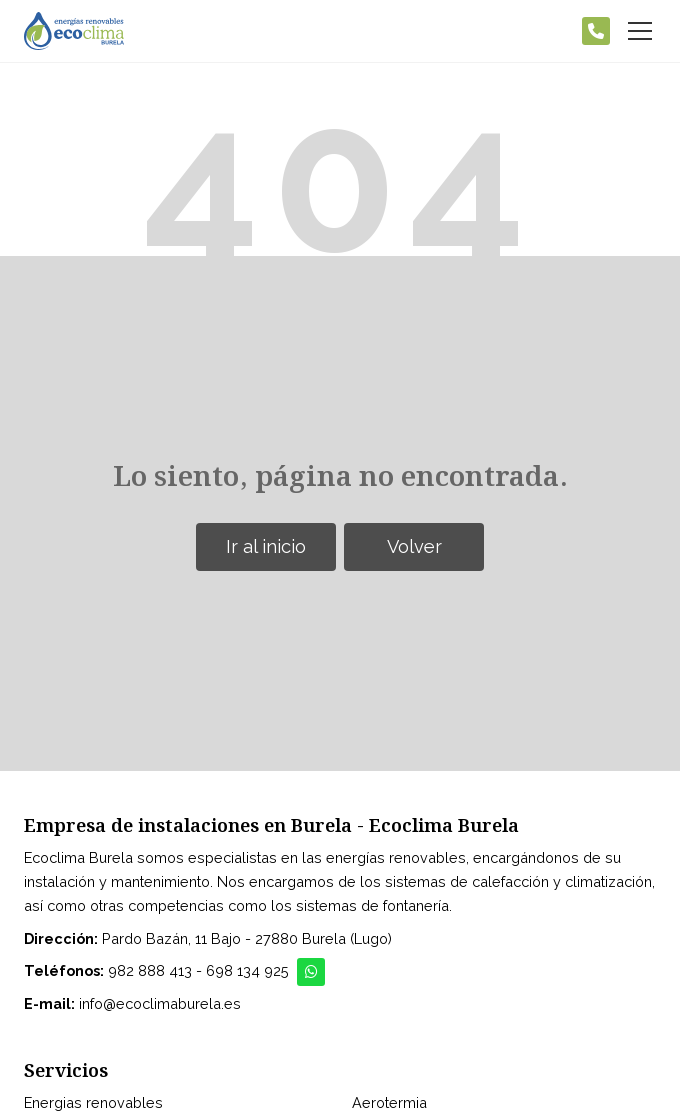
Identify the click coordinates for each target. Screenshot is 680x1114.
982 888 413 (150, 970)
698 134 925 (247, 970)
